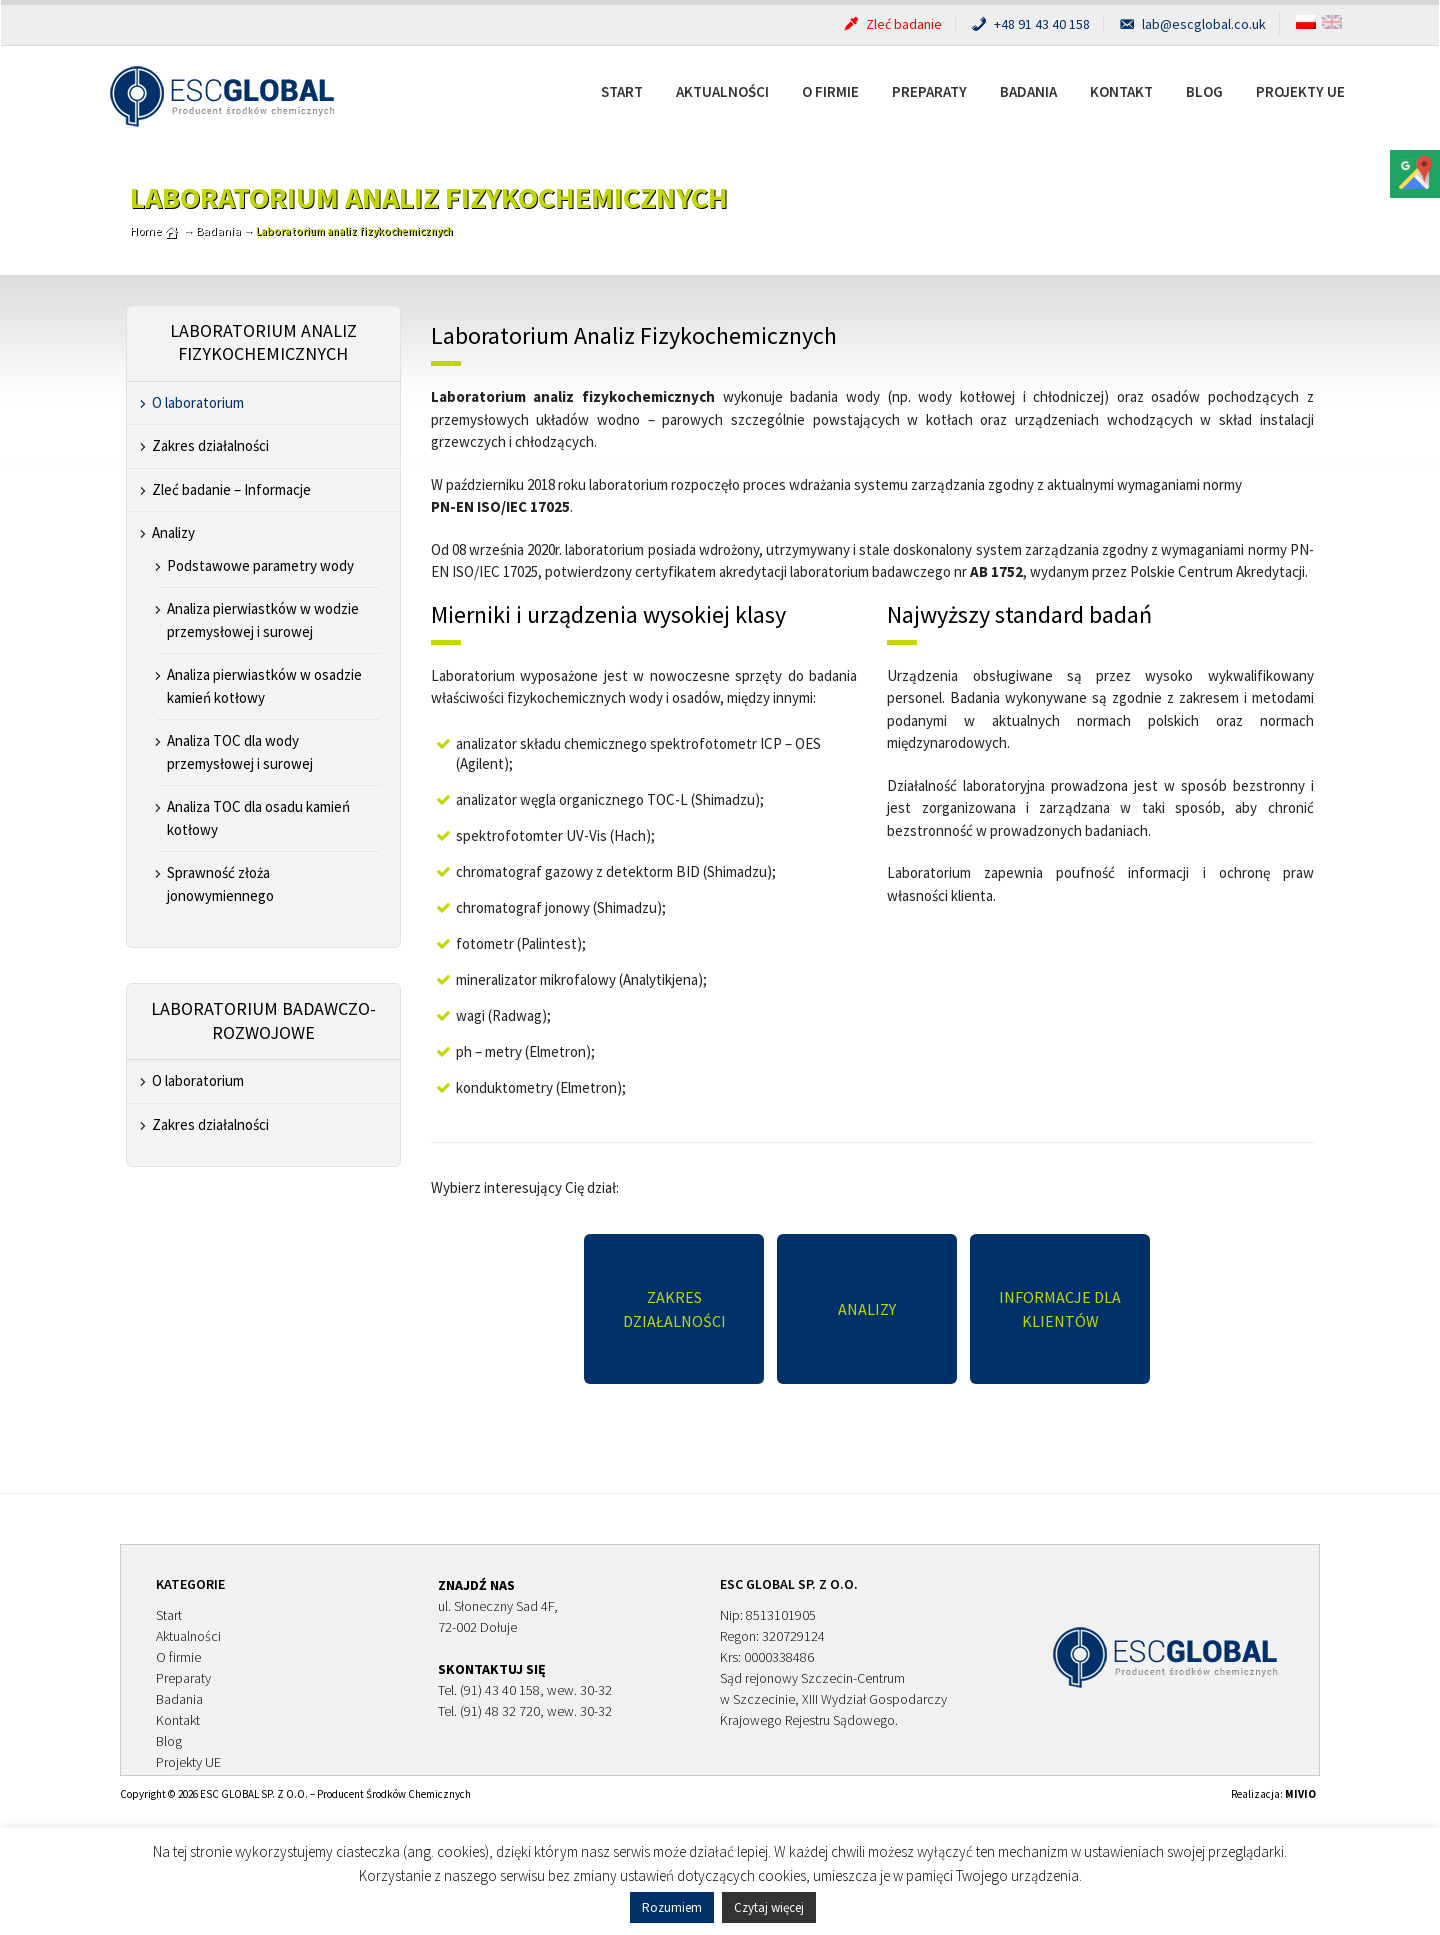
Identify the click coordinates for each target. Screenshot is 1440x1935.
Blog (1204, 91)
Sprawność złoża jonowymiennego (220, 884)
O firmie (830, 91)
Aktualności (722, 91)
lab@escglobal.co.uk (1191, 24)
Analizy (173, 532)
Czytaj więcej (769, 1907)
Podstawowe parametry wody (260, 565)
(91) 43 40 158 (500, 1690)
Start (622, 91)
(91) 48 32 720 (500, 1711)
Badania (1028, 91)
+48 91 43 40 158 (1029, 24)
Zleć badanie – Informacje (231, 489)
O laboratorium (198, 402)
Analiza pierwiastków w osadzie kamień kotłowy (264, 686)
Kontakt (1121, 91)
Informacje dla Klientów (1060, 1309)
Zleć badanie (891, 24)
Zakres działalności (210, 445)
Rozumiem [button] (672, 1907)
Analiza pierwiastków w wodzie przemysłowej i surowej (263, 620)
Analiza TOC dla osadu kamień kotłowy (258, 818)
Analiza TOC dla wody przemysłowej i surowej (240, 752)
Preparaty (929, 91)
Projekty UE (1300, 91)
